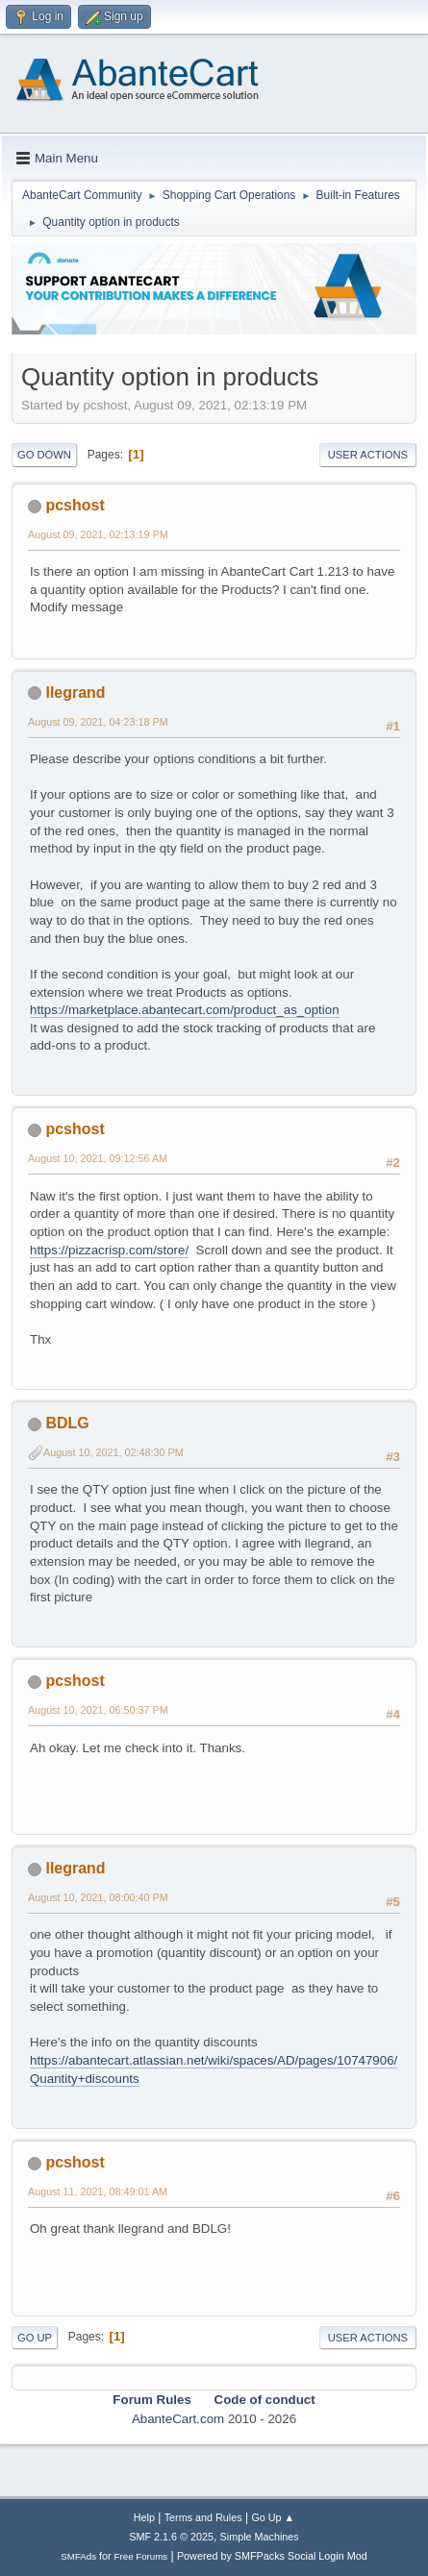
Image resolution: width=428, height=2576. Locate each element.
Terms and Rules (203, 2517)
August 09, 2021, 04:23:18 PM (98, 722)
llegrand (75, 692)
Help (144, 2517)
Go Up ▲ (272, 2517)
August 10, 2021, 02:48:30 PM (113, 1452)
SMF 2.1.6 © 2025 (171, 2536)
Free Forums (141, 2556)
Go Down (44, 454)
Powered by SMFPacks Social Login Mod (272, 2556)
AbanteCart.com (178, 2419)
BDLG (66, 1423)
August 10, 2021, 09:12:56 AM (97, 1158)
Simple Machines (259, 2536)
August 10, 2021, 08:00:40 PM (98, 1897)
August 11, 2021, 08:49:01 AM (97, 2191)
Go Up (34, 2337)
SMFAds (78, 2556)
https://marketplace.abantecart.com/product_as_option (185, 1010)
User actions (368, 454)
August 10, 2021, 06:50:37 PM (98, 1710)
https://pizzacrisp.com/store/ (109, 1250)
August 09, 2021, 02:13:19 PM (98, 534)
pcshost (74, 505)
